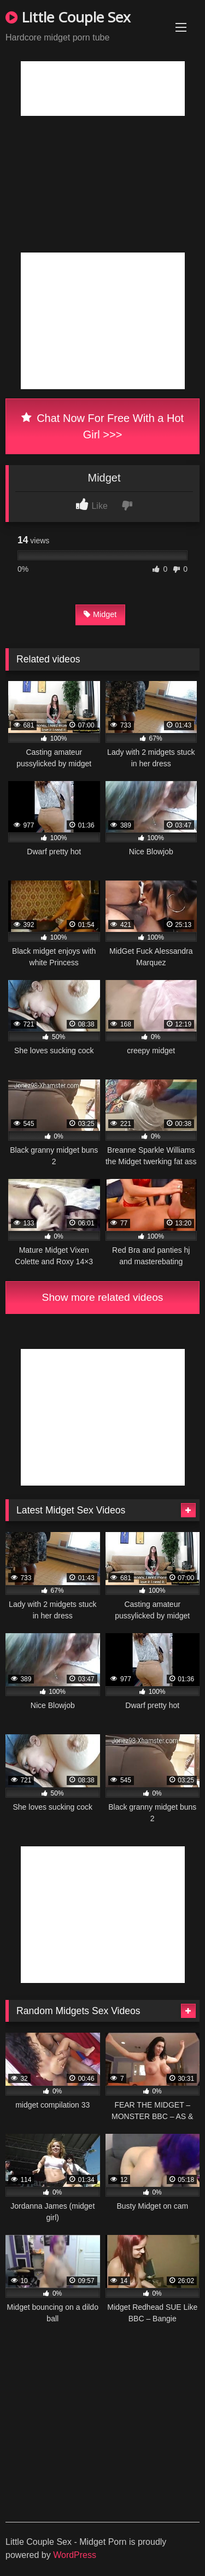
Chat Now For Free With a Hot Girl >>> (102, 426)
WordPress (74, 2555)
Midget (100, 614)
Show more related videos (102, 1297)
